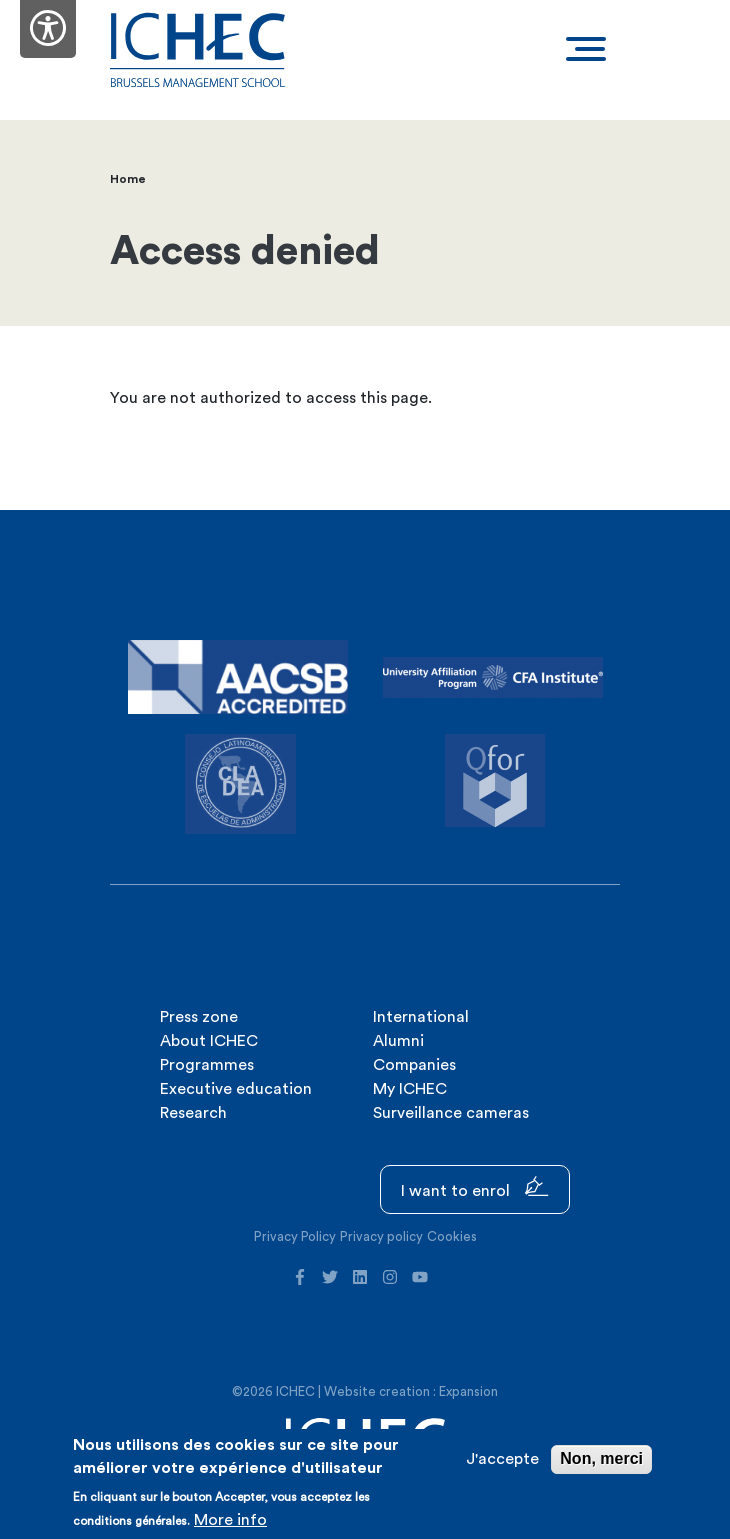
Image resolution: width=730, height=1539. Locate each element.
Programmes (207, 1065)
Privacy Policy (295, 1236)
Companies (414, 1065)
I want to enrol (475, 1187)
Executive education (236, 1089)
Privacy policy (381, 1236)
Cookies (452, 1236)
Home (128, 179)
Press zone (199, 1017)
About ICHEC (209, 1041)
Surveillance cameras (451, 1113)
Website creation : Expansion (411, 1391)
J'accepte (502, 1459)
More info (230, 1520)
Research (193, 1113)
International (421, 1017)
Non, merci (601, 1458)
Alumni (398, 1041)
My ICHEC (410, 1089)
